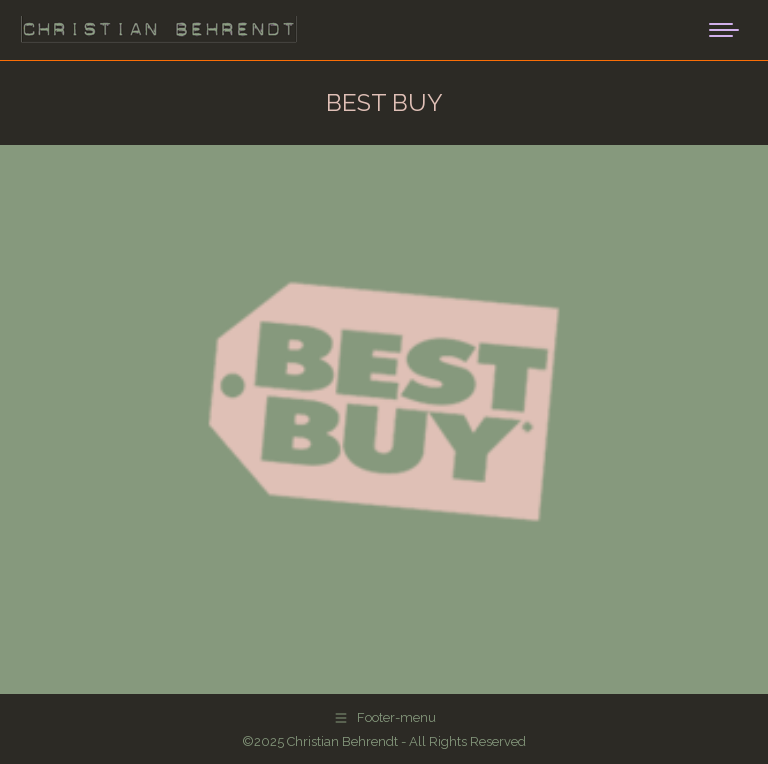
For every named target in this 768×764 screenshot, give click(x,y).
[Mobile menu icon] (724, 30)
